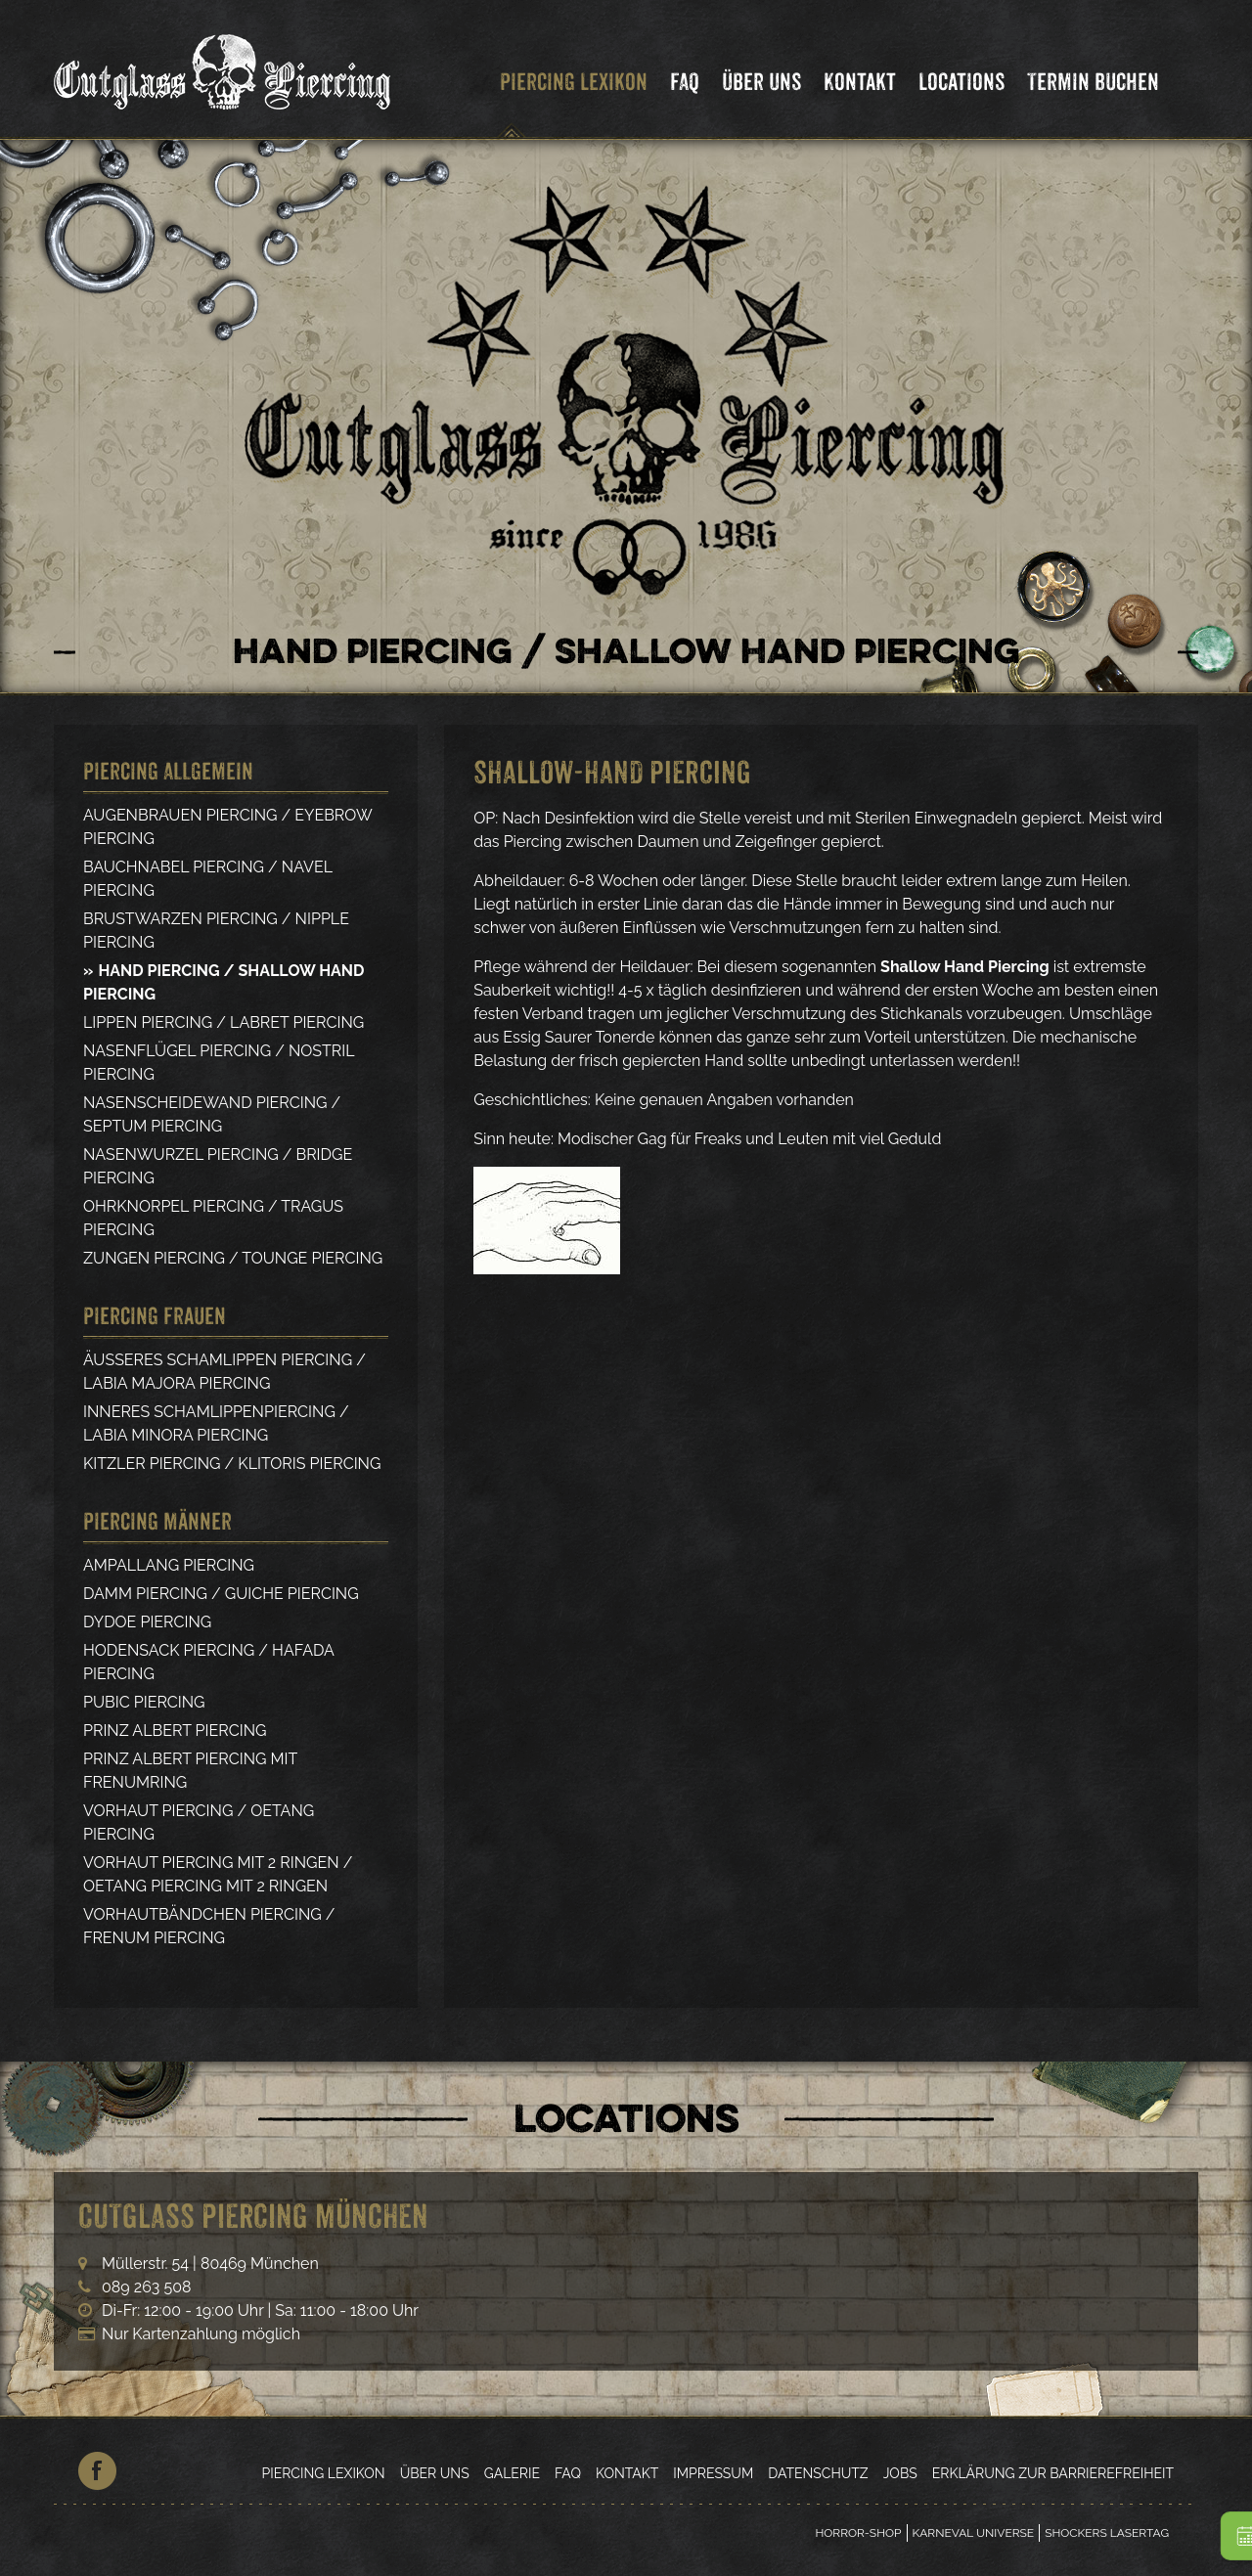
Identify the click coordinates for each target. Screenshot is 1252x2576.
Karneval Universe (974, 2533)
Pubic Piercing (144, 1702)
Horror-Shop (858, 2533)
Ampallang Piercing (168, 1565)
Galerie (512, 2473)
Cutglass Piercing (222, 72)
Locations (961, 81)
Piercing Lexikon (574, 81)
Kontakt (860, 81)
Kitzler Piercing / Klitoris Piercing (231, 1463)
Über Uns (761, 81)
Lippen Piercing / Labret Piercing (223, 1022)
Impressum (713, 2473)
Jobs (900, 2473)
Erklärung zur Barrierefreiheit (1053, 2473)
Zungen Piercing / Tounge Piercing (232, 1258)
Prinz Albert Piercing (174, 1730)
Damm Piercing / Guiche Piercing (221, 1593)
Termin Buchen (1093, 81)
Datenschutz (818, 2473)
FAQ (684, 81)
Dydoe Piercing (147, 1622)
